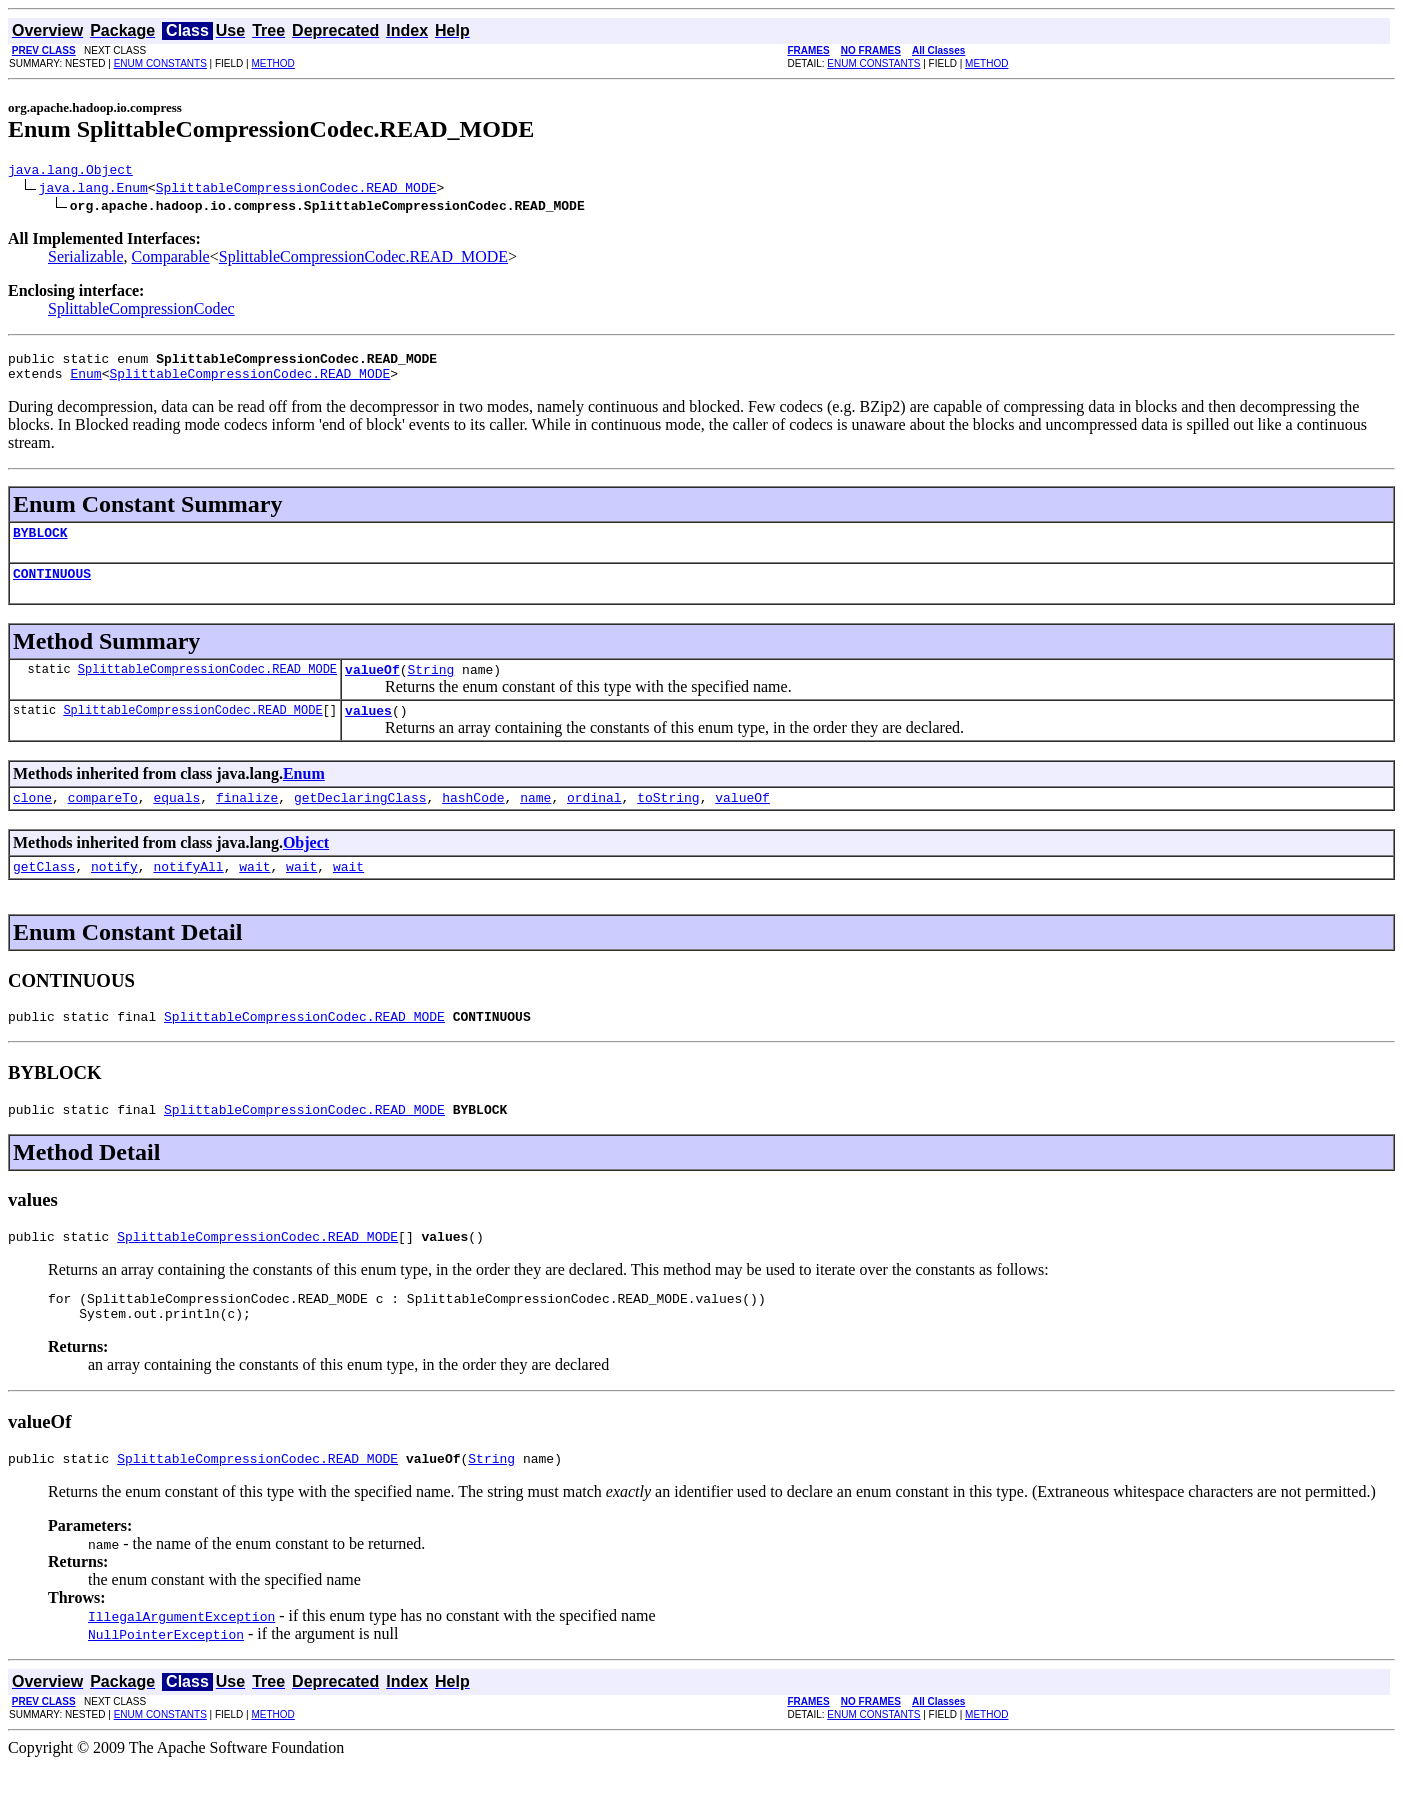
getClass (44, 893)
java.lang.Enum (93, 190)
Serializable (86, 259)
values (368, 731)
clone (32, 821)
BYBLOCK (40, 544)
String (430, 687)
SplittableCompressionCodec (141, 311)
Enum (85, 382)
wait (254, 893)
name (535, 821)
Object (306, 866)
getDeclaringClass (360, 821)
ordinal (594, 821)
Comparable (171, 259)
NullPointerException (166, 1679)
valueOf (372, 687)
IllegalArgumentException (181, 1661)
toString (668, 821)
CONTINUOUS (52, 588)
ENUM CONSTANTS (160, 63)
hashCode (473, 821)
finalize (247, 821)
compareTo (103, 821)
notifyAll (188, 893)
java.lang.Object (70, 172)
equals (176, 821)
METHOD (272, 63)
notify (114, 893)
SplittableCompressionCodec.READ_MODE (296, 190)
